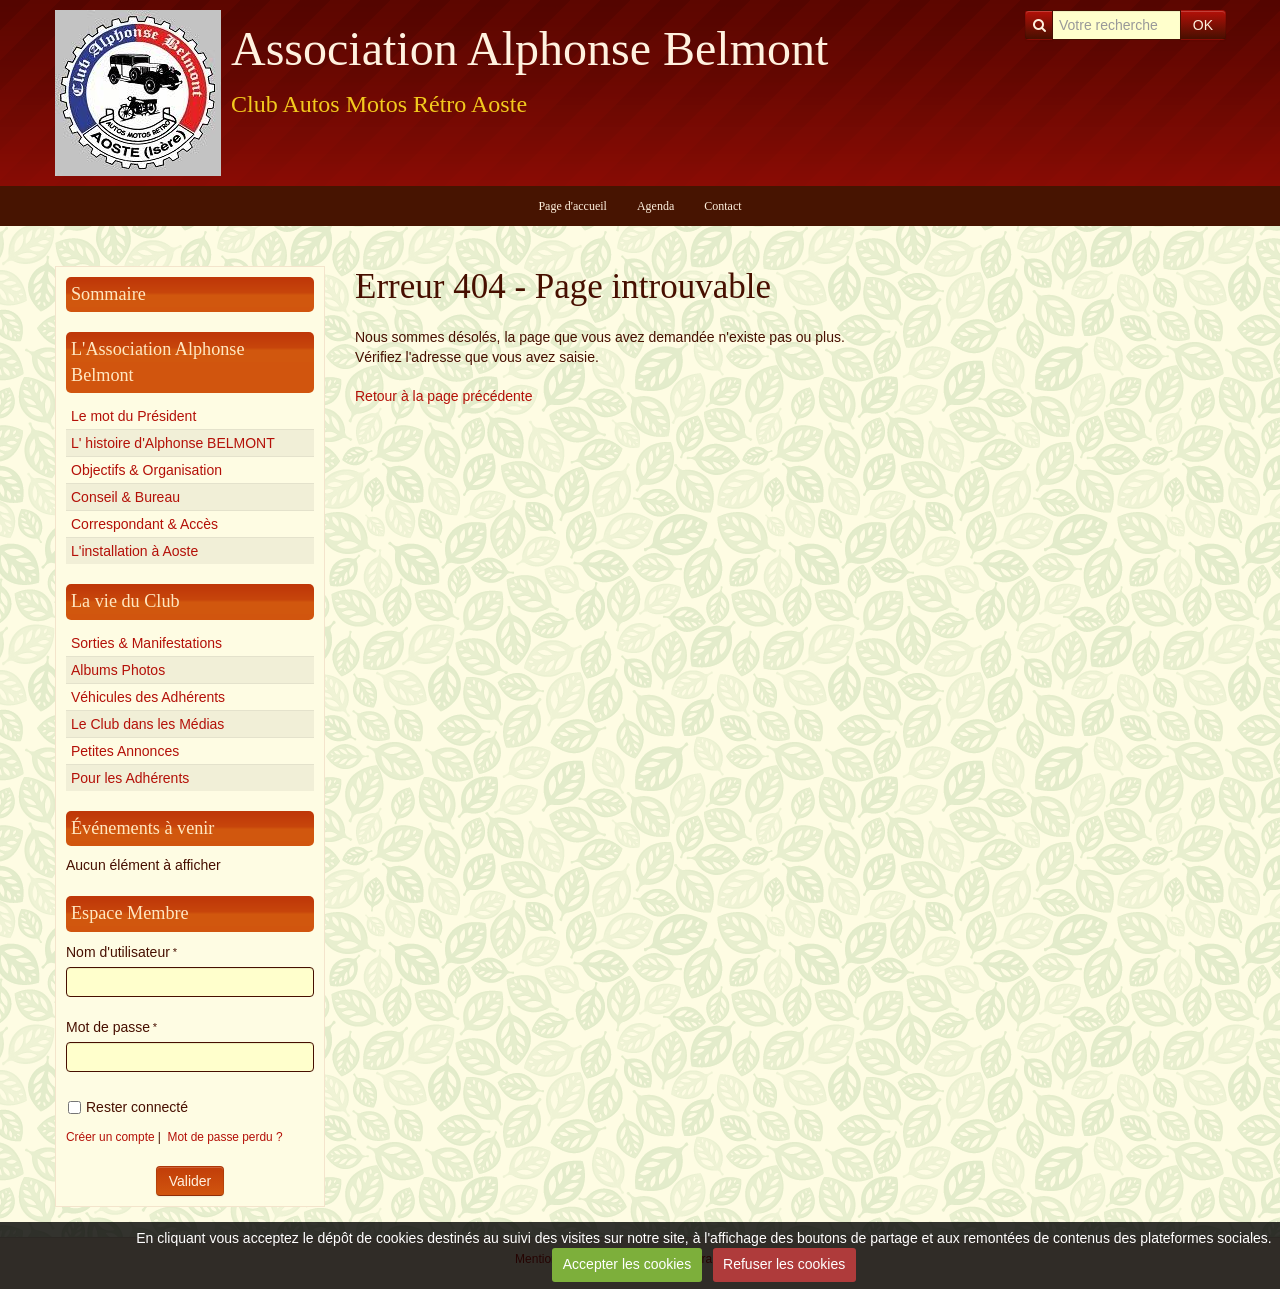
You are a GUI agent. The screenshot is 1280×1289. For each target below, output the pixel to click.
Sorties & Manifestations (146, 643)
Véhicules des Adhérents (148, 697)
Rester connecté (128, 1107)
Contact (722, 206)
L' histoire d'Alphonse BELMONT (173, 443)
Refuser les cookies (784, 1264)
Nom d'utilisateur (118, 952)
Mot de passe (108, 1027)
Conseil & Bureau (125, 497)
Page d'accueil (572, 206)
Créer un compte (110, 1137)
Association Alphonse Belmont (529, 48)
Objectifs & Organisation (146, 470)
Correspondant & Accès (144, 524)
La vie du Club (125, 601)
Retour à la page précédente (443, 396)
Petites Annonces (125, 751)
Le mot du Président (133, 416)
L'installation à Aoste (134, 551)
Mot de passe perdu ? (225, 1137)
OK (1203, 25)
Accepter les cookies (627, 1264)
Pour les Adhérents (130, 778)
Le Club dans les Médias (147, 724)
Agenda (655, 206)
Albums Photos (118, 670)
